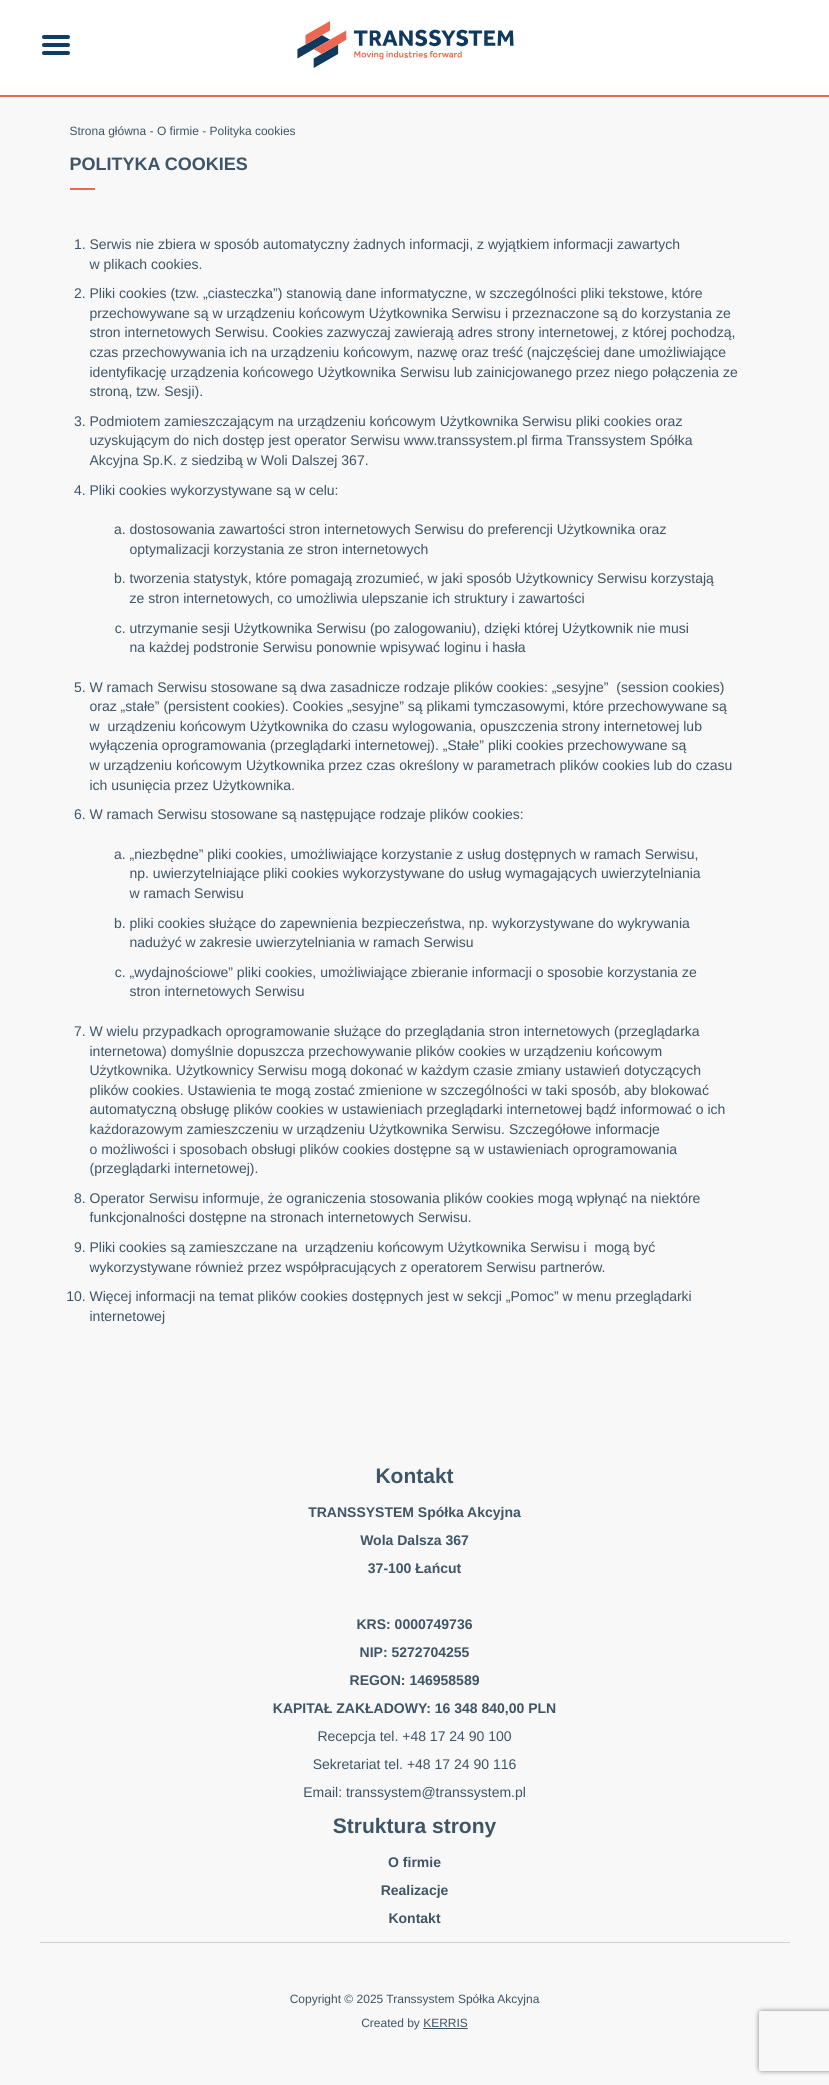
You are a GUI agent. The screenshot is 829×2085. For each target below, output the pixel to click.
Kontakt (414, 1918)
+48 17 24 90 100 (456, 1736)
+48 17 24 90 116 (461, 1764)
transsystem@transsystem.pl (436, 1792)
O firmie (178, 131)
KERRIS (445, 2023)
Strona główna (108, 131)
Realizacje (415, 1890)
